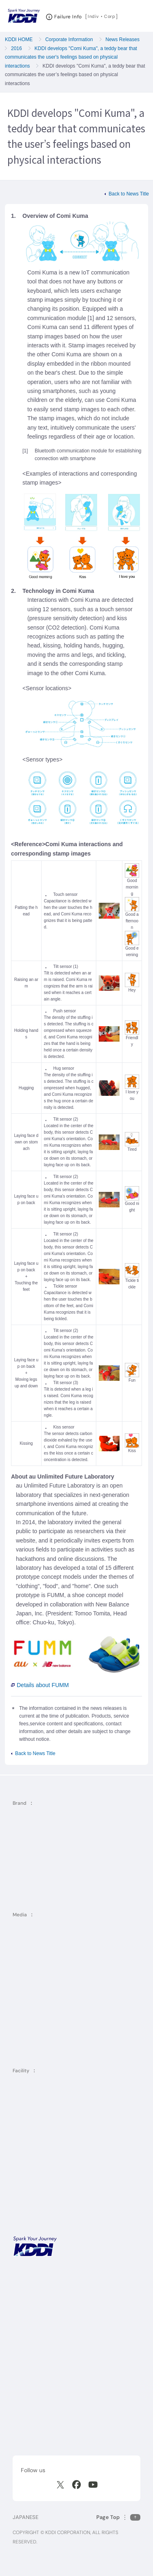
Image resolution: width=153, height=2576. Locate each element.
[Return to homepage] (23, 16)
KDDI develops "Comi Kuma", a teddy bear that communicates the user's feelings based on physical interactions (71, 57)
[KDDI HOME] (35, 2246)
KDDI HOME (19, 39)
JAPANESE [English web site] (25, 2517)
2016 (16, 48)
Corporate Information (69, 39)
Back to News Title (129, 194)
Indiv (93, 16)
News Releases (123, 39)
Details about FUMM (40, 1685)
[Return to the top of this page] (118, 2517)
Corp (110, 16)
